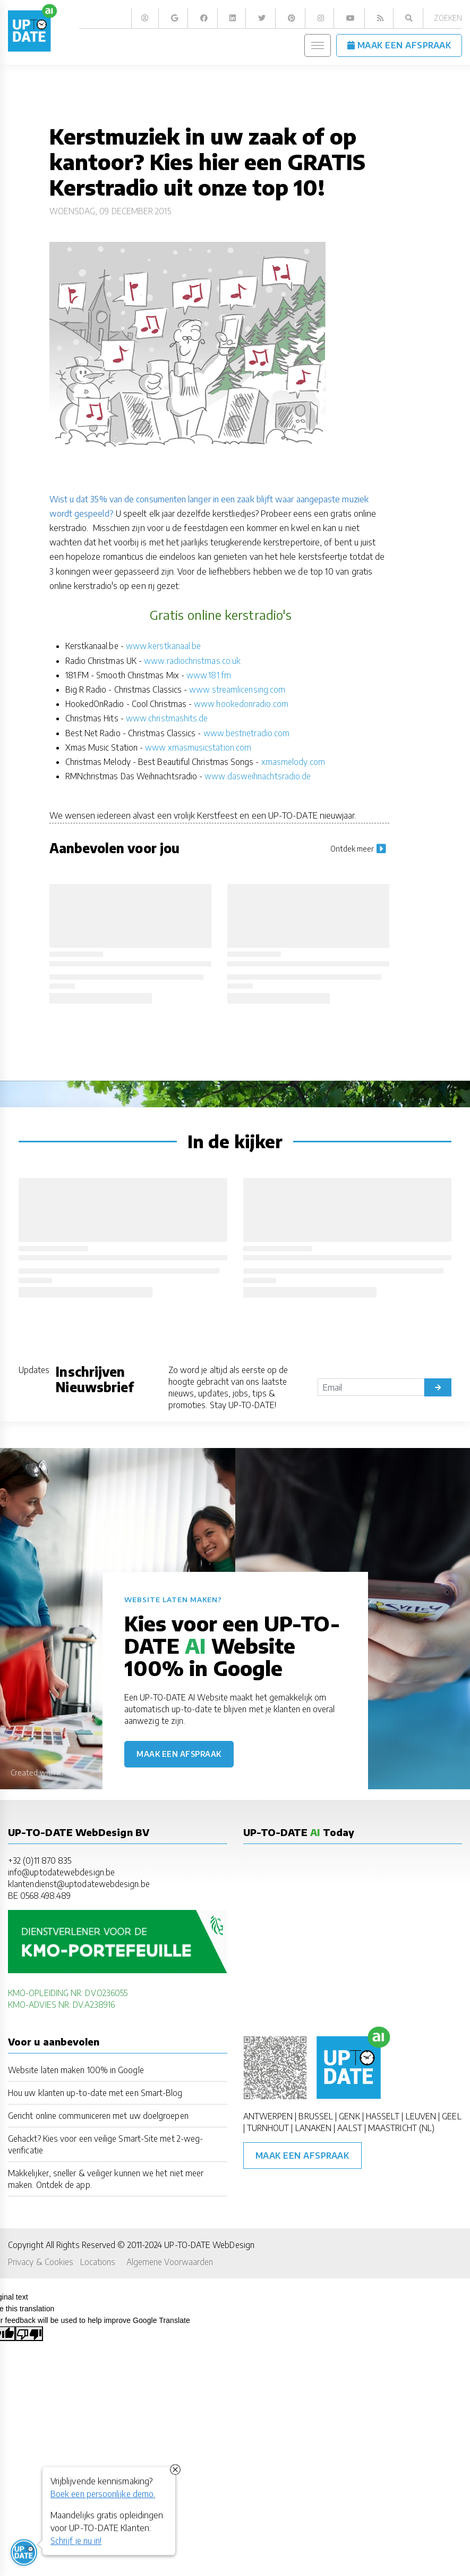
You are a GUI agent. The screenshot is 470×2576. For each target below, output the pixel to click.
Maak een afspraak (178, 1753)
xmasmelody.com (293, 761)
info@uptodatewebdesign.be (61, 1872)
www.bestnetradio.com (246, 733)
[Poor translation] (29, 2333)
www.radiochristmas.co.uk (192, 660)
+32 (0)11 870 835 (39, 1860)
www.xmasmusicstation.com (198, 747)
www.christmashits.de (167, 718)
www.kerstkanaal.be (163, 646)
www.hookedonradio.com (241, 703)
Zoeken (448, 17)
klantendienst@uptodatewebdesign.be (79, 1884)
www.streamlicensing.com (237, 689)
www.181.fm (208, 675)
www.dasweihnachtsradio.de (257, 776)
